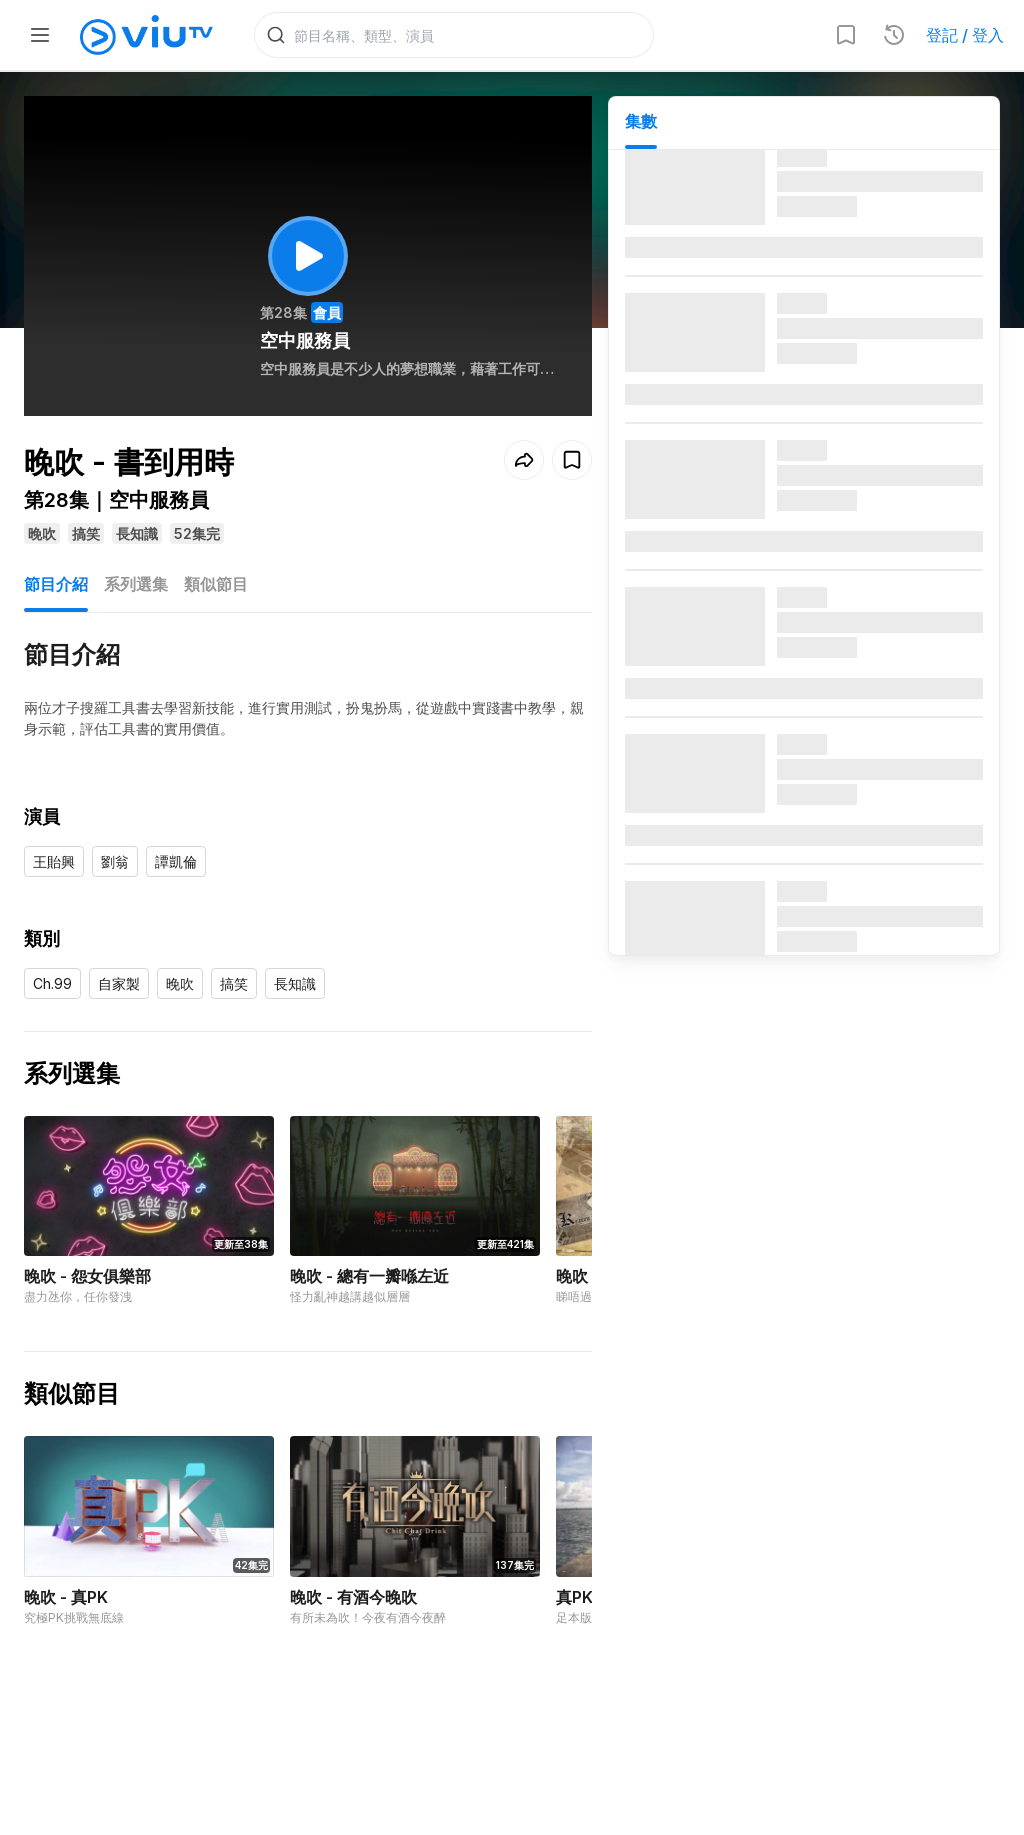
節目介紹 (56, 584)
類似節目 (216, 584)
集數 (641, 121)
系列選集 (136, 584)
